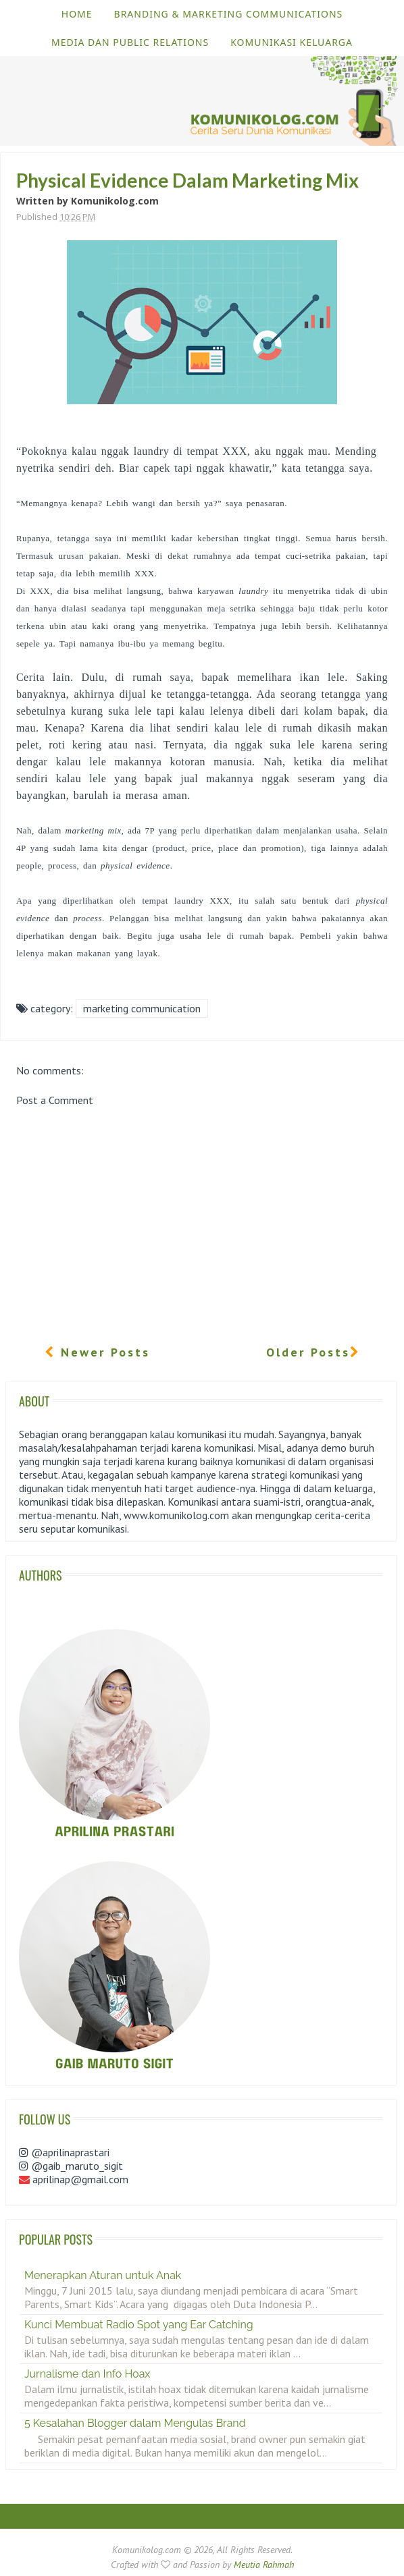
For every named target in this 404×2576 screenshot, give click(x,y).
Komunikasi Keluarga (291, 42)
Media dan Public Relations (130, 42)
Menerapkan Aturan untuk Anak (102, 2275)
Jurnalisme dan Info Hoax (87, 2373)
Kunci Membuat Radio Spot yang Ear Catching (138, 2324)
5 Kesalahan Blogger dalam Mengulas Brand (135, 2423)
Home (77, 13)
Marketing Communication (142, 1008)
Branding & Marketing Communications (228, 13)
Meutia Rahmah (264, 2564)
